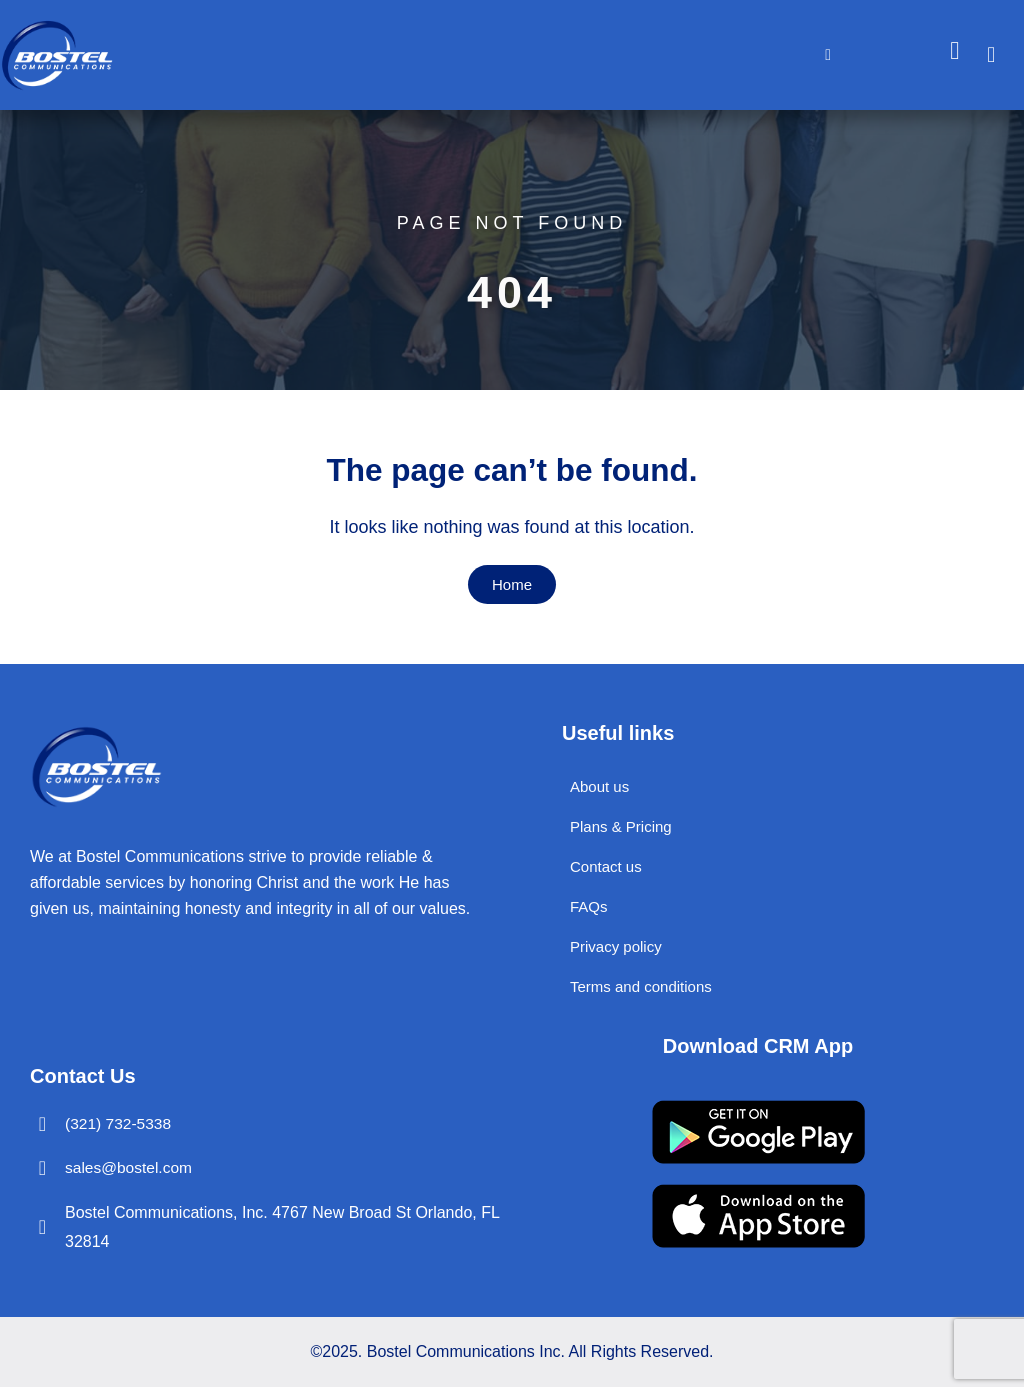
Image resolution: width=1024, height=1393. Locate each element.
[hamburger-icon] (828, 55)
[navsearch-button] (1001, 55)
